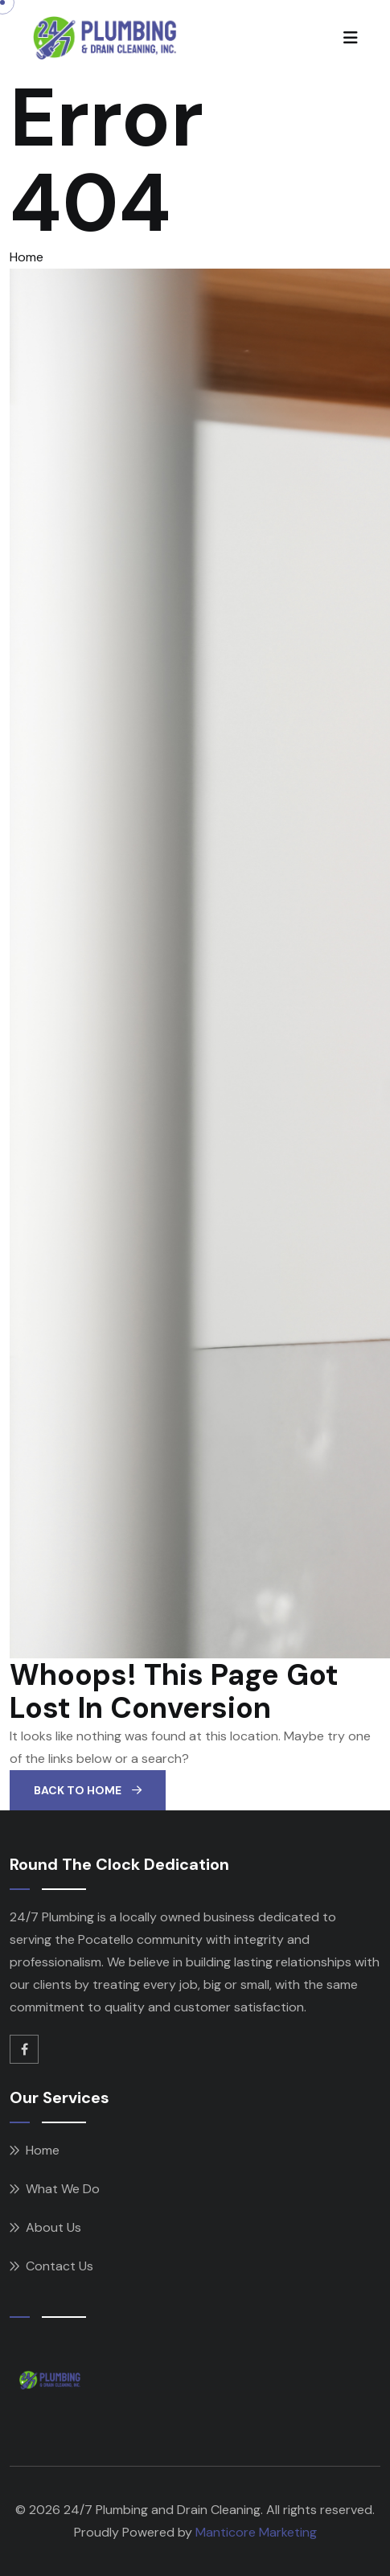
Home (26, 257)
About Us (53, 2227)
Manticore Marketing (256, 2532)
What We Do (63, 2188)
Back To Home (88, 1790)
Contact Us (59, 2266)
